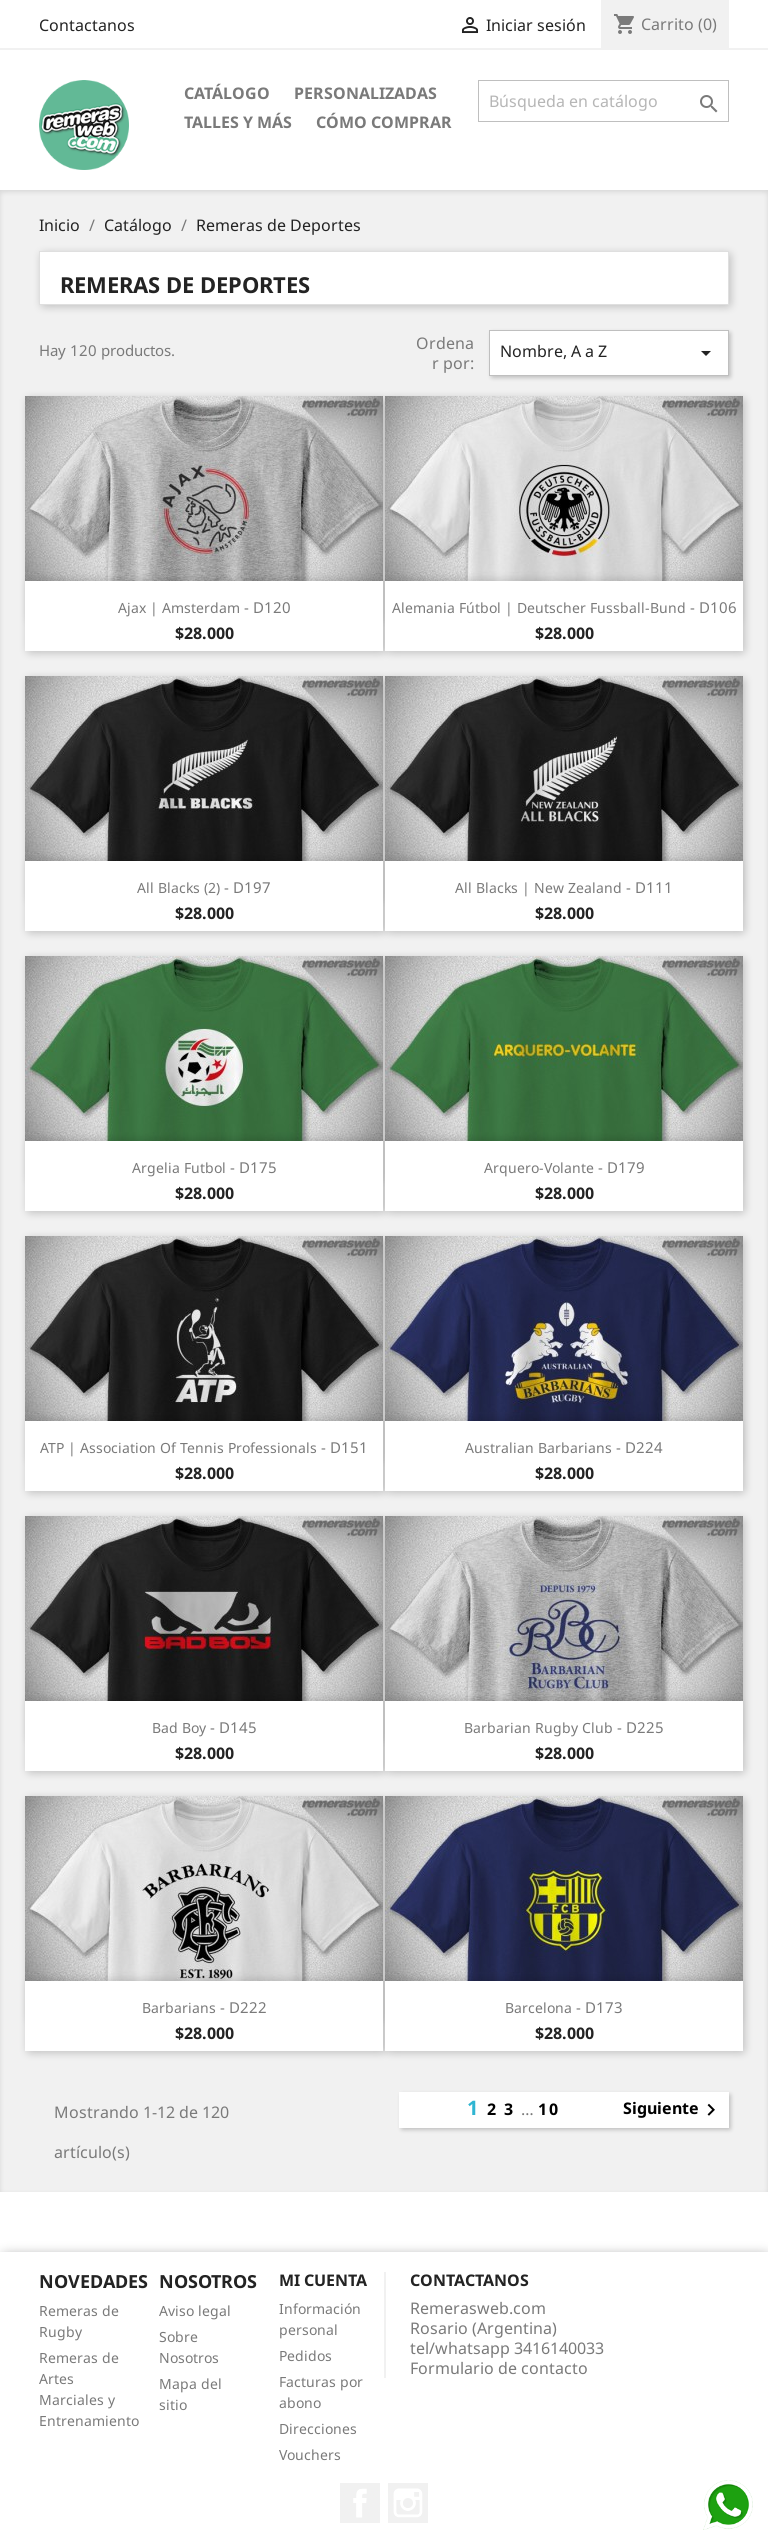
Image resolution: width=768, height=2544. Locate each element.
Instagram (408, 2503)
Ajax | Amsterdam (179, 607)
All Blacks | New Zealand (538, 887)
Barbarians (179, 2007)
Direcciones (318, 2428)
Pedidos (305, 2355)
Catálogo (227, 93)
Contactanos (87, 25)
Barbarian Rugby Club (538, 1727)
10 (549, 2109)
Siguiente (673, 2110)
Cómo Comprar (384, 122)
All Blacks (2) (178, 887)
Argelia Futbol (179, 1167)
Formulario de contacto (499, 2368)
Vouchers (310, 2454)
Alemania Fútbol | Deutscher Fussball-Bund (539, 607)
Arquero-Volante (539, 1167)
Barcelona (538, 2007)
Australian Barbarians (538, 1447)
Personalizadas (365, 93)
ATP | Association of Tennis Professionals (178, 1447)
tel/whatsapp (507, 2348)
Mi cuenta (323, 2280)
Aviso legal (195, 2310)
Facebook (360, 2503)
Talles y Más (238, 122)
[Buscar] (603, 101)
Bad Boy (179, 1727)
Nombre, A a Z (609, 352)
